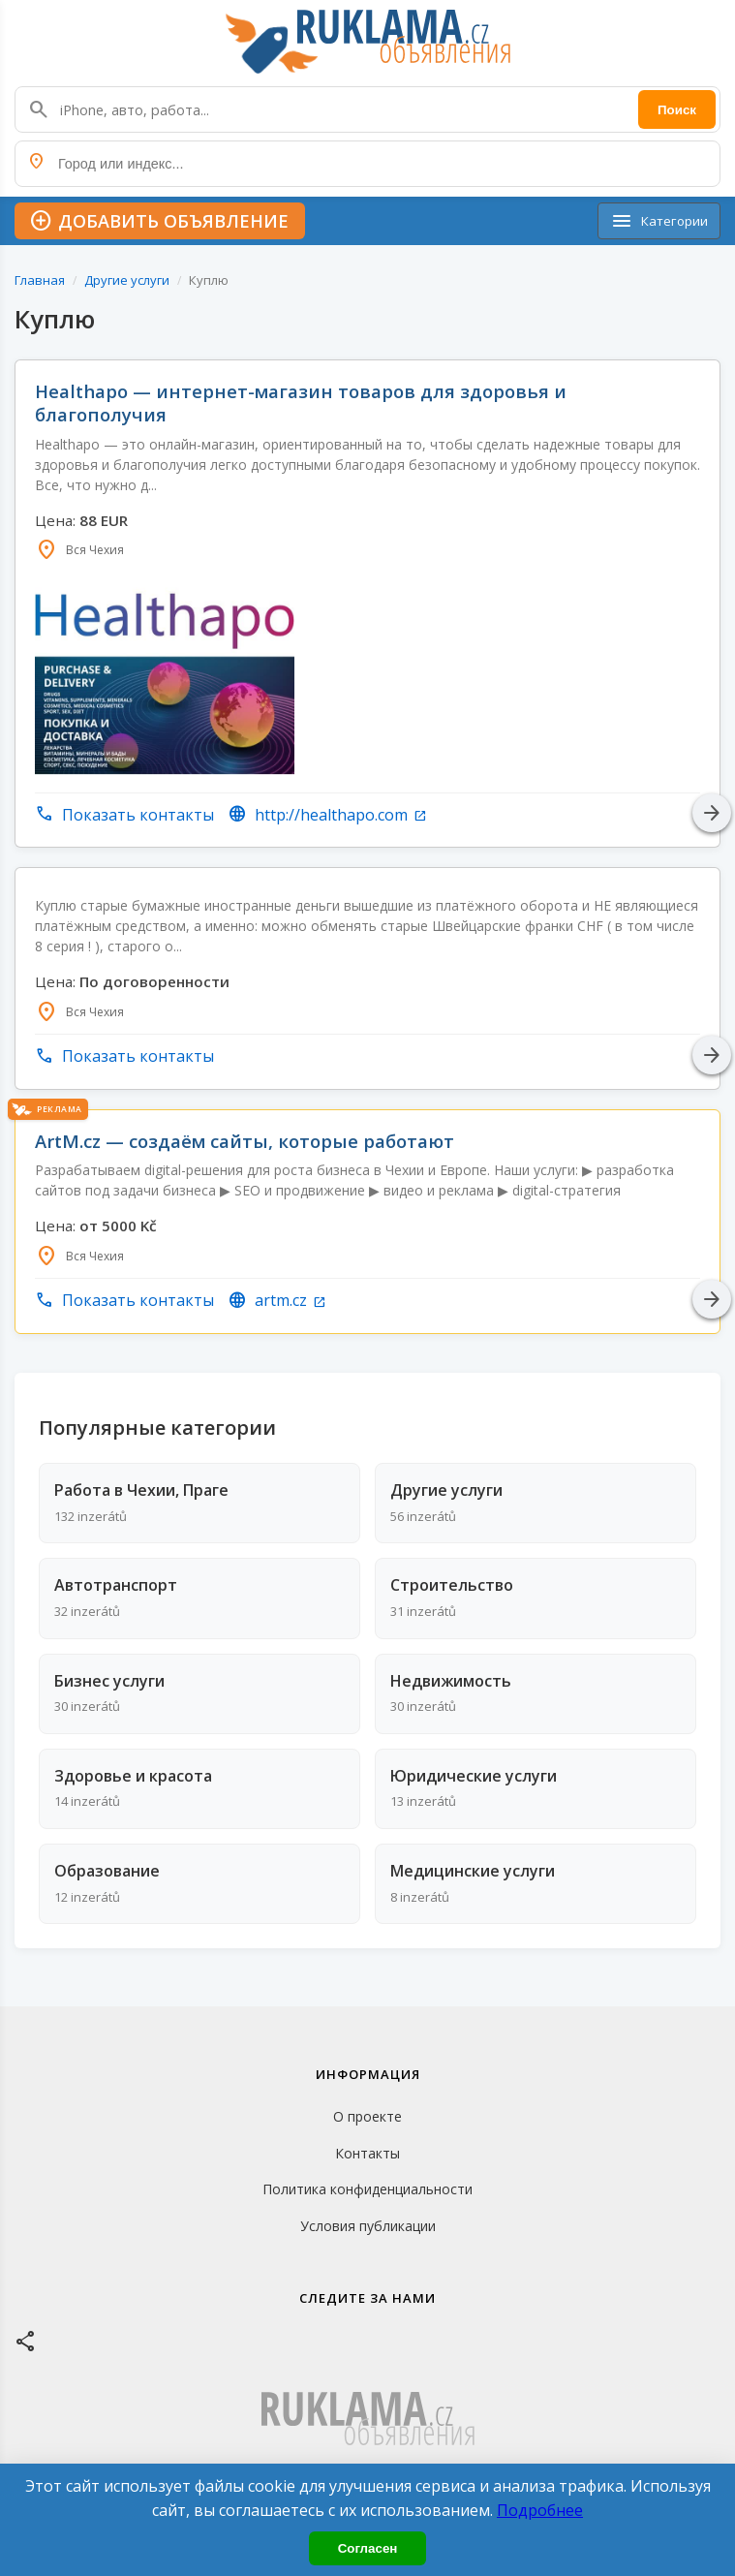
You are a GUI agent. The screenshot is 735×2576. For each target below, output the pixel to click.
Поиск (677, 110)
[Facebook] (26, 2340)
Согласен (368, 2548)
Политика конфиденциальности (367, 2189)
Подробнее (540, 2510)
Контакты (367, 2153)
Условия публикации (368, 2226)
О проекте (367, 2116)
